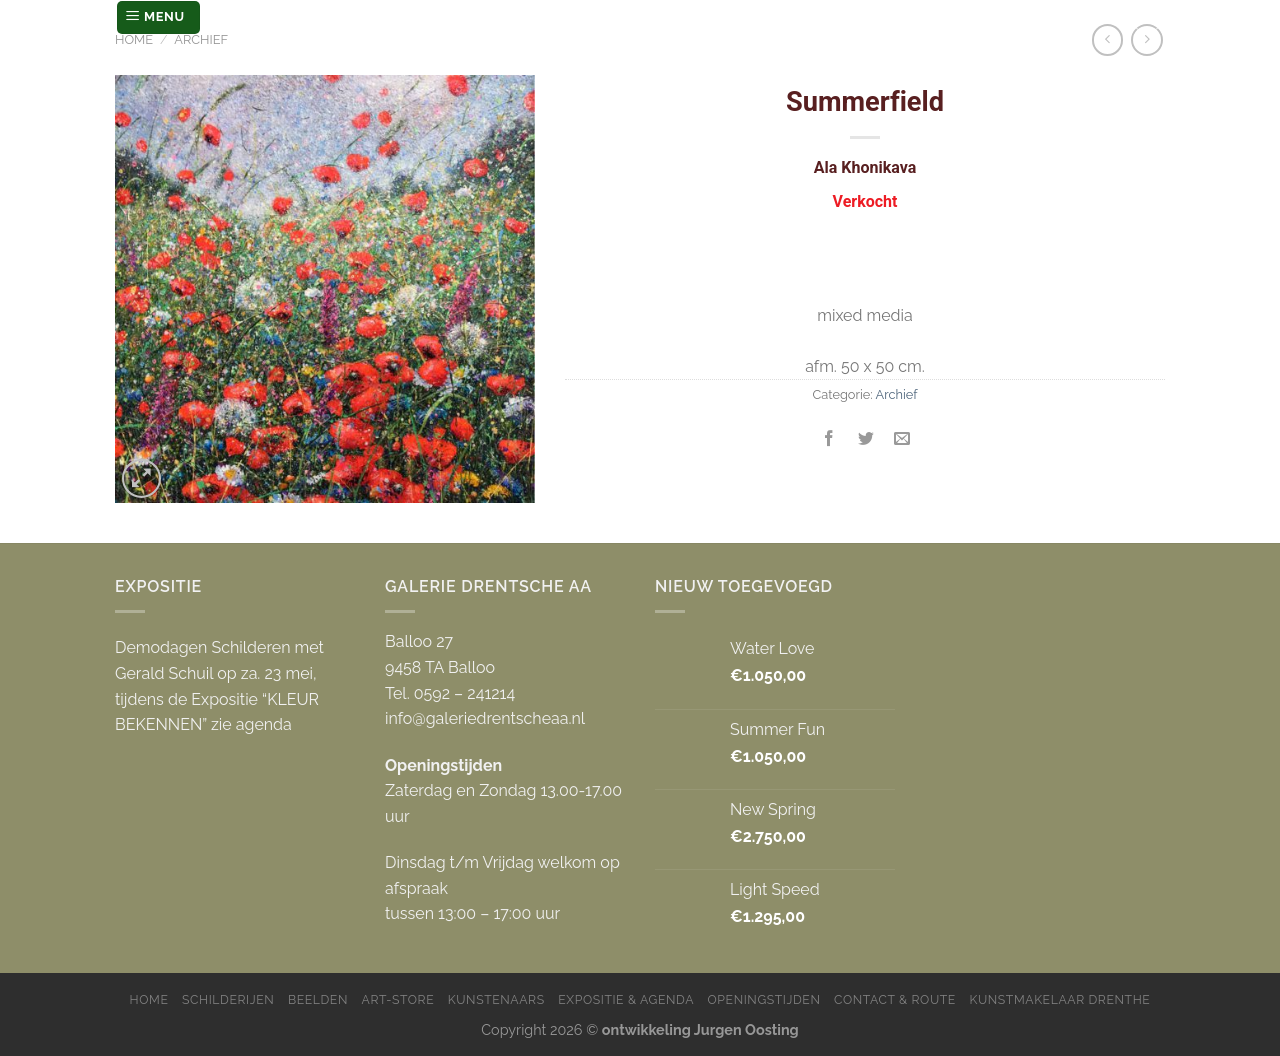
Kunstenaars (496, 999)
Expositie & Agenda (626, 999)
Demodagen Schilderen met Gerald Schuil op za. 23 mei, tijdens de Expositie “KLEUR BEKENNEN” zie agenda (219, 686)
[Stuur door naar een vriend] (901, 440)
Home (134, 39)
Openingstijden (764, 999)
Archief (201, 39)
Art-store (398, 999)
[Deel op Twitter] (865, 440)
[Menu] (158, 17)
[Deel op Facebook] (829, 440)
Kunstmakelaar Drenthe (1059, 999)
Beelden (318, 999)
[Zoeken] (1147, 17)
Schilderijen (228, 999)
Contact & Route (895, 999)
